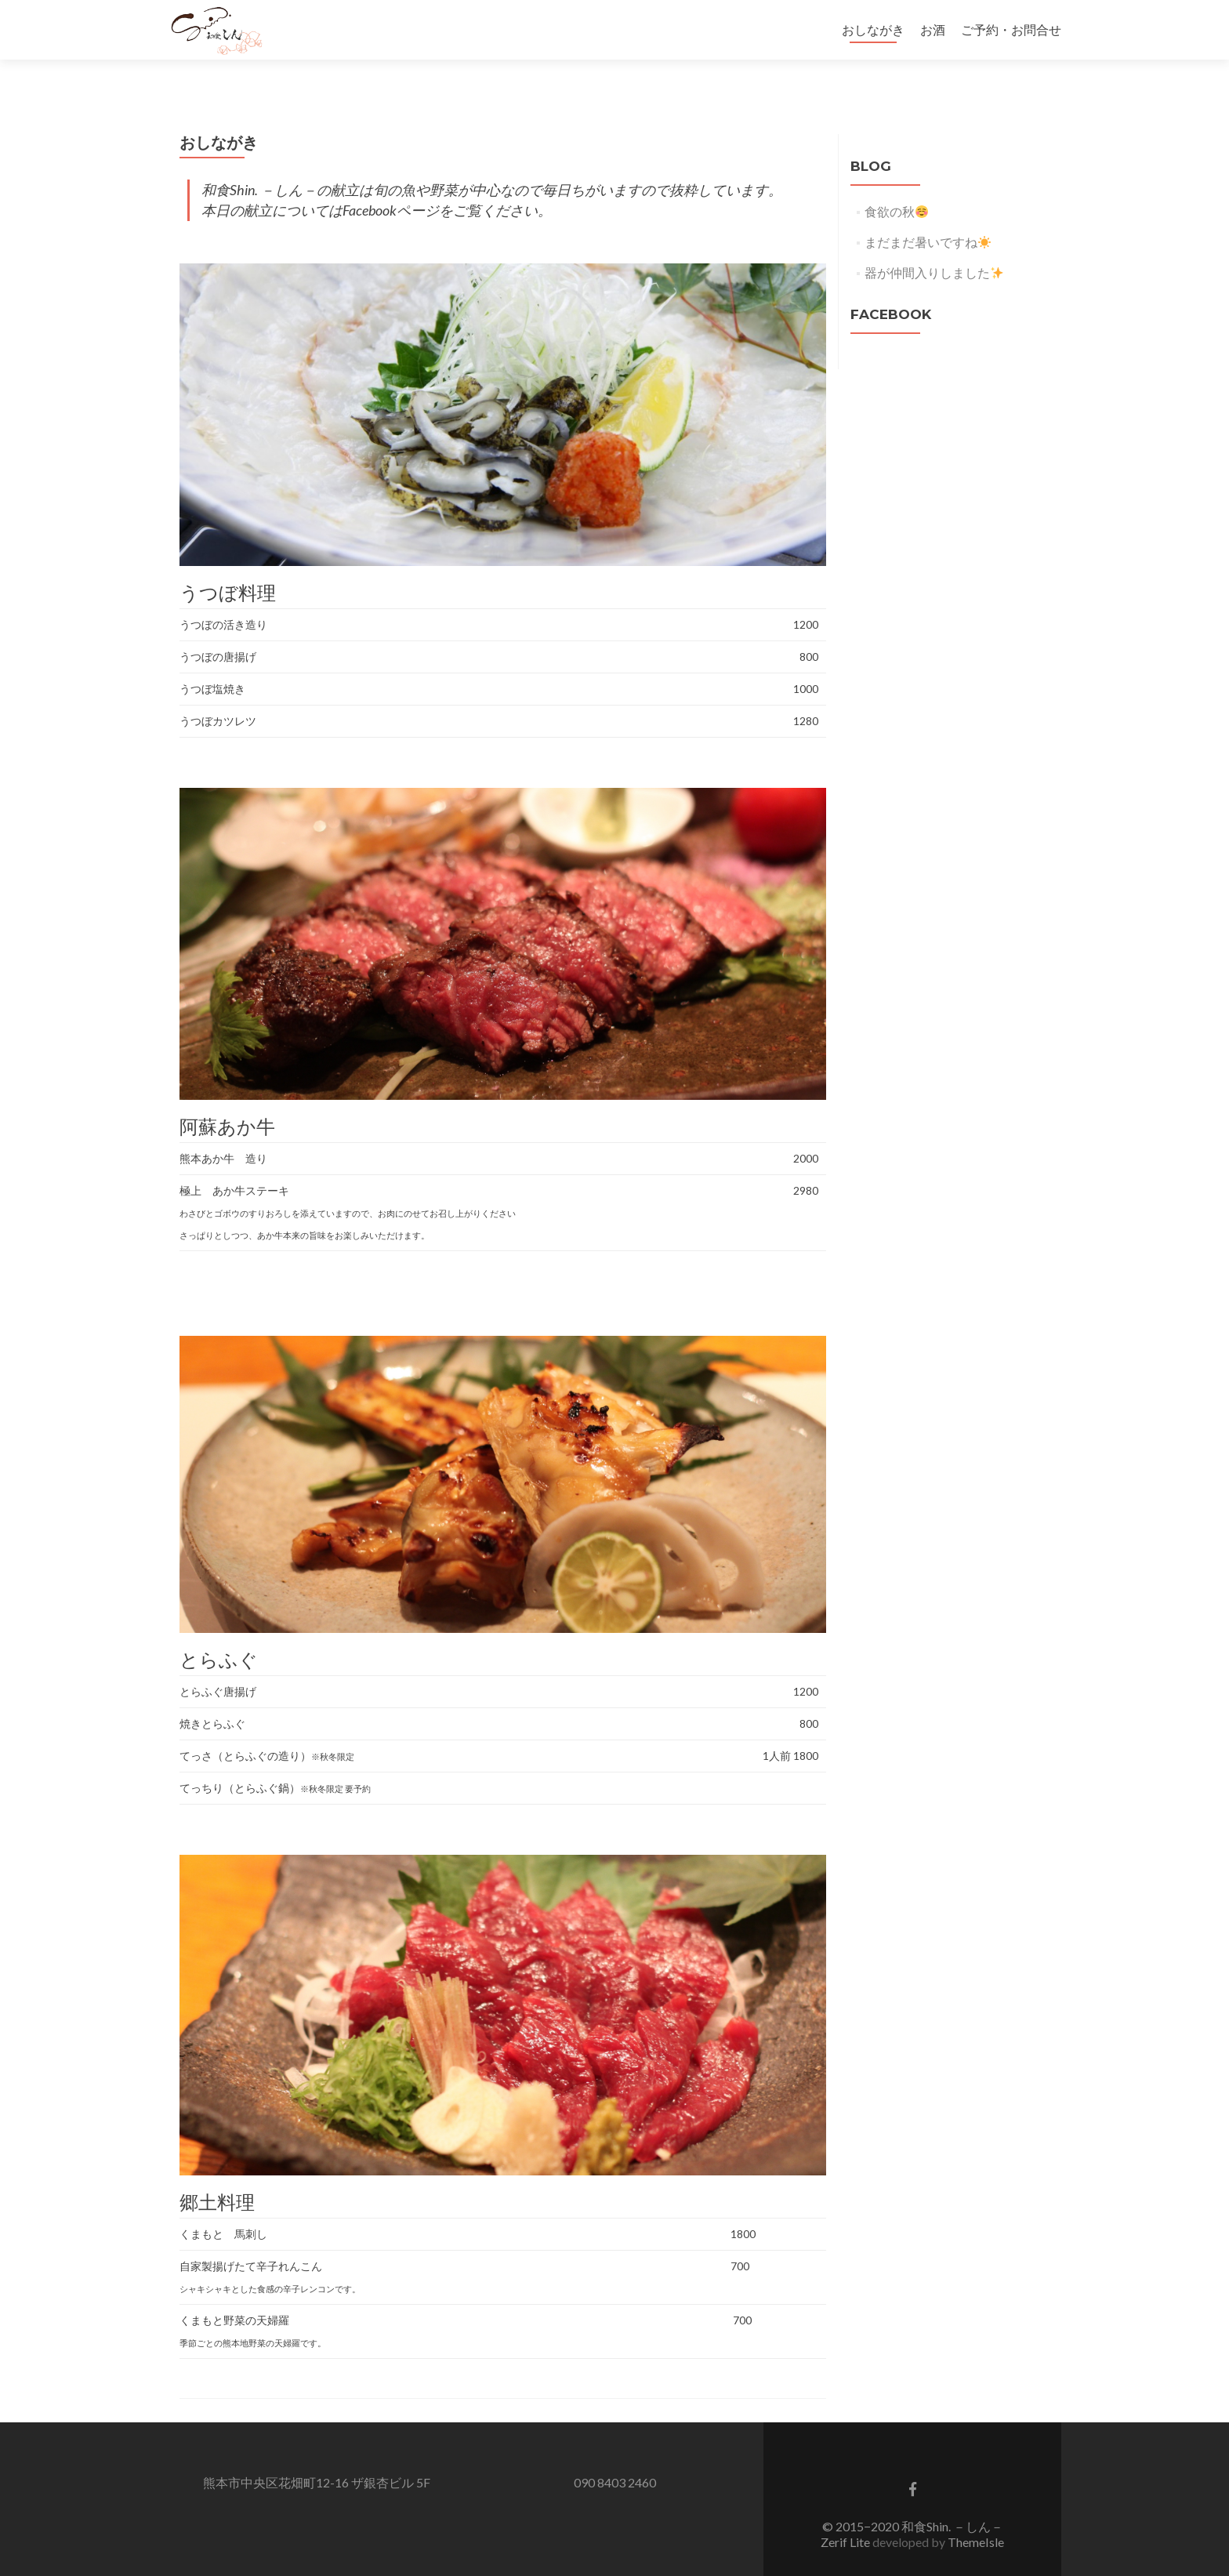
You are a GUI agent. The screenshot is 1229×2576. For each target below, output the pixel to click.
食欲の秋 (896, 183)
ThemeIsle (976, 2514)
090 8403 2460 (615, 2454)
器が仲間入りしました (934, 245)
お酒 (932, 29)
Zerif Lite (846, 2514)
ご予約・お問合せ (1011, 29)
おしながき (873, 29)
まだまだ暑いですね (928, 214)
